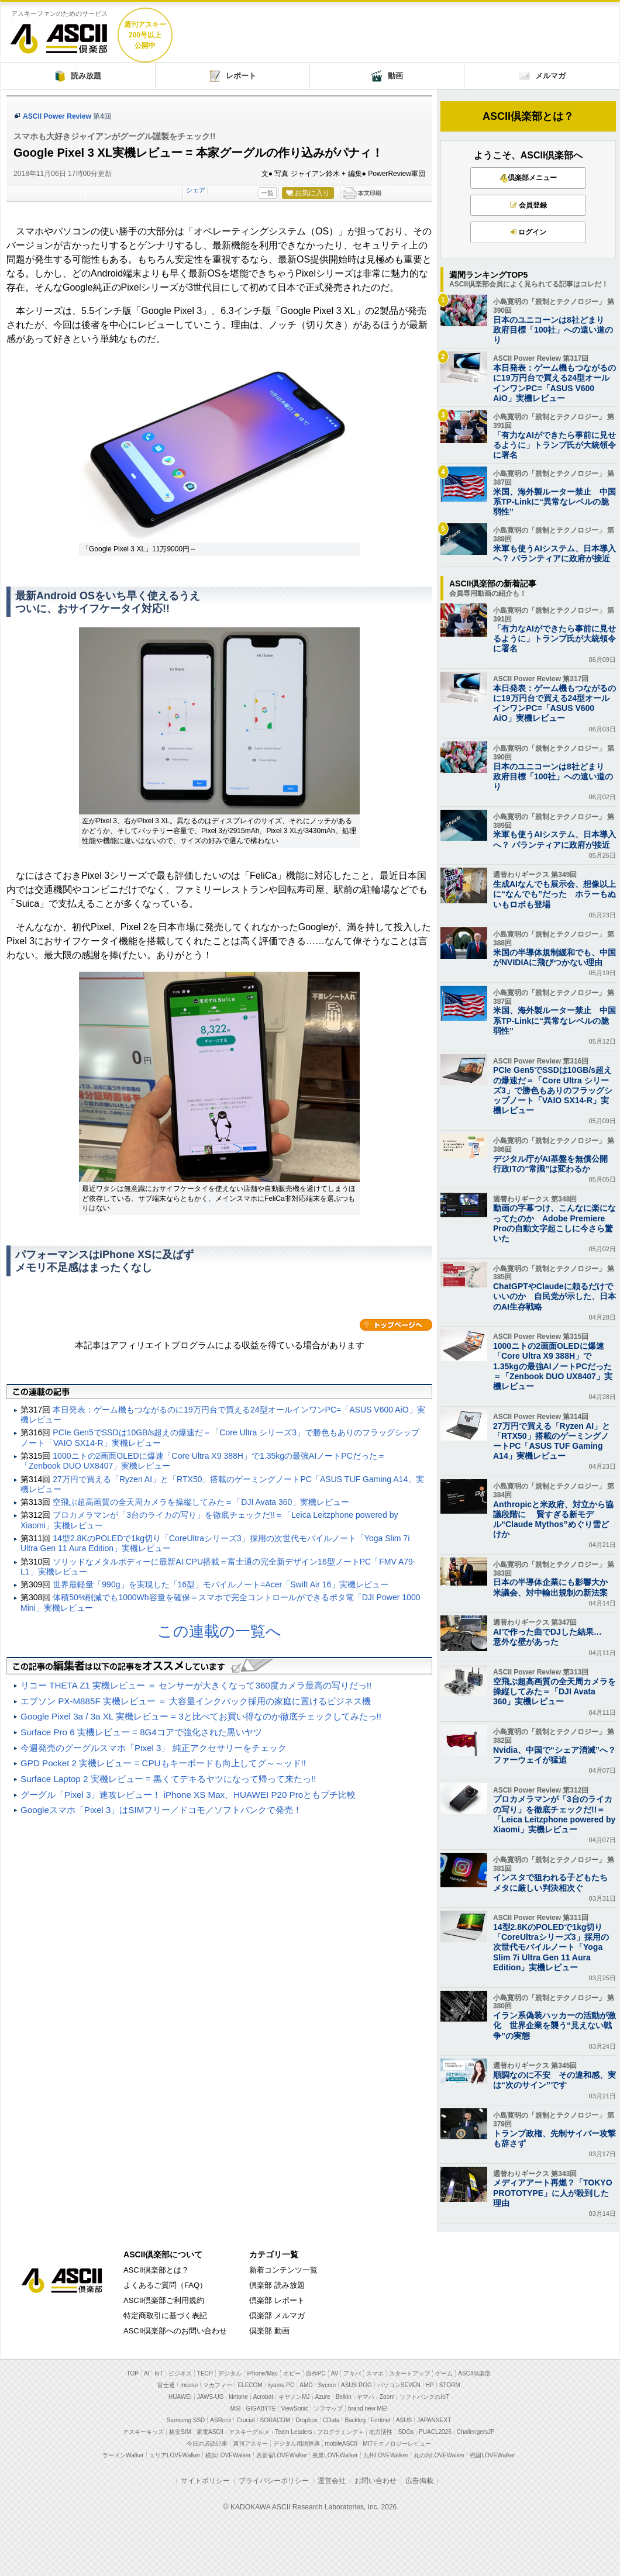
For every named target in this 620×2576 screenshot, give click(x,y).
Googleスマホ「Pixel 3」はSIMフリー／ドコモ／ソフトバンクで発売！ (161, 1810)
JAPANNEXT (434, 2420)
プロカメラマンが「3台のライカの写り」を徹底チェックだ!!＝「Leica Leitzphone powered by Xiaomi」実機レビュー (554, 1814)
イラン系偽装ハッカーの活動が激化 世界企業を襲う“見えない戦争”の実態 (554, 2025)
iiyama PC (281, 2385)
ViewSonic (295, 2408)
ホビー (292, 2373)
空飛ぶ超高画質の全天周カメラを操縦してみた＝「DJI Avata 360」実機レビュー (201, 1502)
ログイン (528, 232)
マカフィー (217, 2385)
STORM (449, 2385)
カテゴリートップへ (396, 1325)
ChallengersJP (476, 2432)
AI (146, 2373)
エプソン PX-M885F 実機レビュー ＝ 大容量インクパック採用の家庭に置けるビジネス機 (195, 1701)
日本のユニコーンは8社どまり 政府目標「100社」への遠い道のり (553, 329)
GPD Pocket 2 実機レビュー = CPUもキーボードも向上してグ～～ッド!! (163, 1763)
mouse (189, 2385)
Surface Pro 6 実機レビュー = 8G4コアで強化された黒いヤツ (141, 1732)
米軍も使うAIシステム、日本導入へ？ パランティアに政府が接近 (554, 553)
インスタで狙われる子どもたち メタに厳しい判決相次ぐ (554, 1882)
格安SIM (180, 2432)
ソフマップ (328, 2408)
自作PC (316, 2373)
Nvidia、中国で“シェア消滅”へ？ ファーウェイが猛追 (554, 1754)
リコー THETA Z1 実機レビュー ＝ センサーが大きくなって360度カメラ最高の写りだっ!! (195, 1685)
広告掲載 (419, 2481)
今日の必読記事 (207, 2443)
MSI (235, 2408)
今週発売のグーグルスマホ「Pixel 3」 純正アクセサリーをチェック (153, 1748)
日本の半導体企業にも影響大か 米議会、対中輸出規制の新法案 (554, 1587)
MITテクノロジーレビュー (397, 2443)
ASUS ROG (356, 2385)
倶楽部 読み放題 (277, 2285)
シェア (195, 190)
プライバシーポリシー (274, 2481)
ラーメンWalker (123, 2455)
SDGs (406, 2432)
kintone (238, 2397)
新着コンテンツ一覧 (283, 2270)
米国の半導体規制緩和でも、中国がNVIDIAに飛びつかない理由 (554, 957)
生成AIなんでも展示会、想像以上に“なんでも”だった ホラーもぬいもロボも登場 (554, 894)
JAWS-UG (210, 2397)
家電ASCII (210, 2432)
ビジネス (180, 2373)
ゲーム (444, 2373)
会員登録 (528, 205)
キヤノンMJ (293, 2397)
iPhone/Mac (262, 2373)
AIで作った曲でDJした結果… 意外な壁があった (551, 1636)
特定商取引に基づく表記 (165, 2315)
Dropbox (306, 2420)
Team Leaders (293, 2432)
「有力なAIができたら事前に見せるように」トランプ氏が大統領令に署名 (554, 445)
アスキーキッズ (143, 2432)
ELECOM (249, 2385)
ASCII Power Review (57, 116)
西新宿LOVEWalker (281, 2455)
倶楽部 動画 (269, 2330)
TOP (133, 2373)
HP (430, 2385)
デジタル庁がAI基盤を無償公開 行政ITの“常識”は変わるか (554, 1163)
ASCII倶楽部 (59, 34)
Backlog (355, 2420)
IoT (158, 2373)
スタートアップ (409, 2373)
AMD (305, 2385)
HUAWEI (180, 2397)
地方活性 (380, 2432)
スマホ (375, 2373)
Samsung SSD (186, 2420)
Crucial (245, 2420)
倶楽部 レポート (277, 2300)
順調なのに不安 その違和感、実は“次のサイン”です (554, 2080)
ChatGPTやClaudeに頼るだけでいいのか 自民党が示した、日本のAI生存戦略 (554, 1296)
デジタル (230, 2373)
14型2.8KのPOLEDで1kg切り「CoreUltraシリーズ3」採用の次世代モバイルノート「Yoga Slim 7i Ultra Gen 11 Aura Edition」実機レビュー (551, 1947)
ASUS (404, 2420)
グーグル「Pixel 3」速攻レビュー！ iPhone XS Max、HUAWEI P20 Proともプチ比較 (188, 1795)
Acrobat (263, 2397)
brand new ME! (367, 2408)
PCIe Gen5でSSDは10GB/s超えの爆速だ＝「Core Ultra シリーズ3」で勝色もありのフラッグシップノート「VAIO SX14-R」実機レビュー (552, 1090)
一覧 (267, 192)
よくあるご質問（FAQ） (165, 2285)
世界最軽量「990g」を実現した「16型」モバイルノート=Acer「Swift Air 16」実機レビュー (220, 1584)
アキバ (352, 2373)
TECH (205, 2373)
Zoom (387, 2397)
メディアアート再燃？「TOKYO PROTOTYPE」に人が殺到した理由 (552, 2192)
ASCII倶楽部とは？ (528, 116)
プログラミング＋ (340, 2432)
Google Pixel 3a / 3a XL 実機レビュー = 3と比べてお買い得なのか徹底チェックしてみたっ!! (200, 1716)
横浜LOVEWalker (227, 2455)
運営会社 (332, 2481)
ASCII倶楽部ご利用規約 (163, 2300)
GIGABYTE (260, 2408)
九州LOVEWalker (385, 2455)
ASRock (220, 2420)
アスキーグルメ (249, 2432)
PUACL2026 (435, 2432)
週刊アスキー (250, 2443)
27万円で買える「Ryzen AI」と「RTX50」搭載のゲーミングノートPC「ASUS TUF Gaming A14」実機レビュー (551, 1441)
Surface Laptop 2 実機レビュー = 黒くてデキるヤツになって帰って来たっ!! (168, 1779)
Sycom (327, 2385)
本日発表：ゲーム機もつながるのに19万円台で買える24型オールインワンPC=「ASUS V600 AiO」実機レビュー (554, 383)
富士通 (166, 2385)
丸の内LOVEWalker (439, 2455)
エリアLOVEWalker (174, 2455)
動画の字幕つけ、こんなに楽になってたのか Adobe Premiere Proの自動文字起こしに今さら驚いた (554, 1223)
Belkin (344, 2397)
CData (331, 2420)
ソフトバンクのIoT (424, 2397)
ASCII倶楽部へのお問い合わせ (175, 2330)
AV (335, 2373)
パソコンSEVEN (399, 2385)
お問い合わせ (375, 2481)
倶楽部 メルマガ (277, 2315)
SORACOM (275, 2420)
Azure (322, 2397)
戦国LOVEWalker (492, 2455)
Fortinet (381, 2420)
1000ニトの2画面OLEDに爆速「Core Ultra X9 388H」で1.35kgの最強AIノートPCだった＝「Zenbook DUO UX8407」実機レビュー (552, 1366)
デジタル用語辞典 (296, 2443)
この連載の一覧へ (219, 1631)
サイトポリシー (205, 2481)
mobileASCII (341, 2443)
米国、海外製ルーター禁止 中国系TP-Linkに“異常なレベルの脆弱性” (554, 501)
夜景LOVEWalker (334, 2455)
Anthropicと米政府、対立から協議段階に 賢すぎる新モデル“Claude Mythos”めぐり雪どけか (553, 1519)
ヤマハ (365, 2397)
